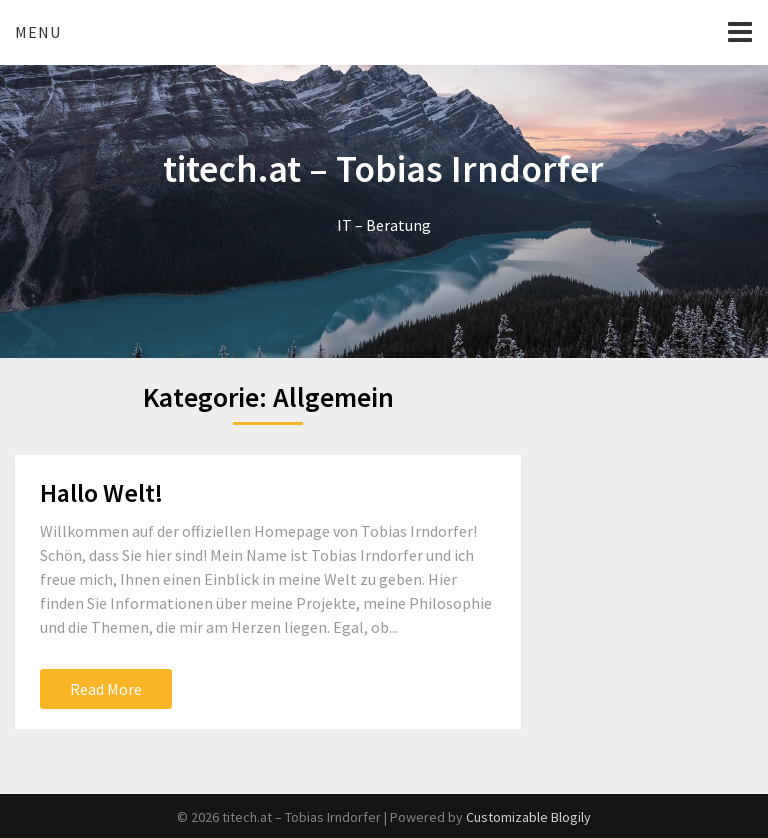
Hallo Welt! (101, 492)
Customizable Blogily (528, 817)
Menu (38, 32)
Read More (106, 689)
